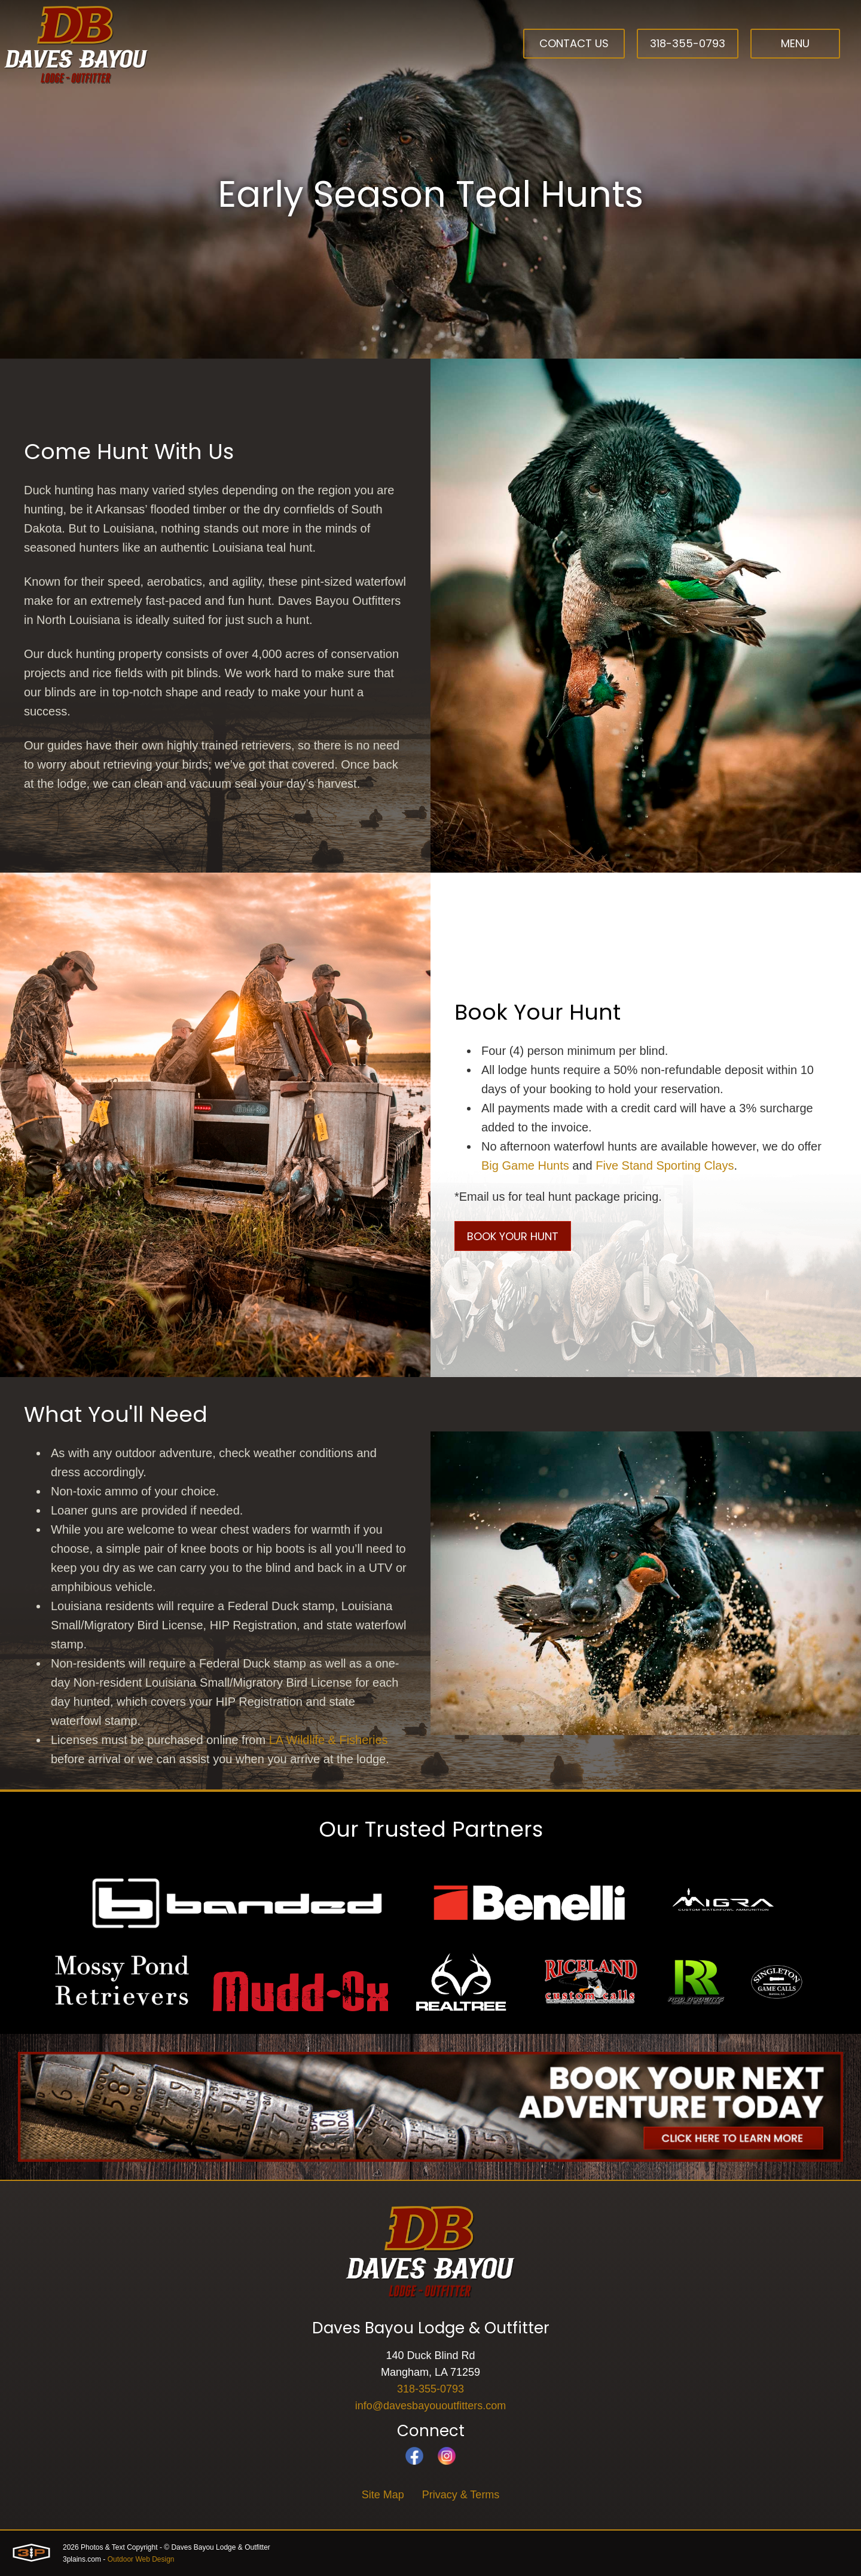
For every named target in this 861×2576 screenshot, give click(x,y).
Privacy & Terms (461, 2495)
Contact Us (574, 43)
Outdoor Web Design (141, 2559)
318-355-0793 (687, 43)
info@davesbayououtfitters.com (430, 2406)
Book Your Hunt (512, 1236)
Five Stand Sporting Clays (665, 1165)
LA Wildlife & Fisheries (328, 1739)
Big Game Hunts (525, 1165)
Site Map (383, 2495)
